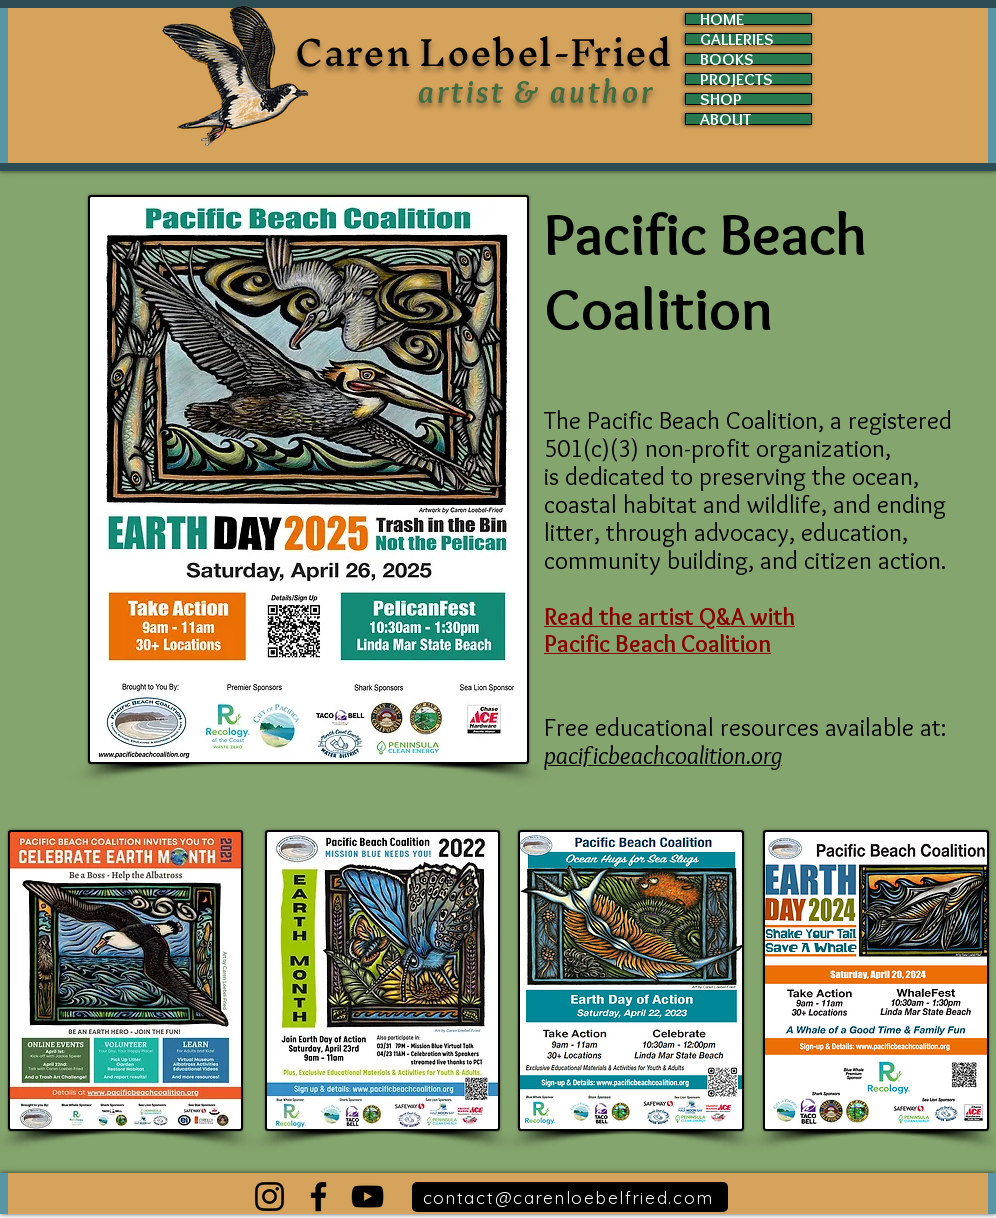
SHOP (721, 99)
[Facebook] (318, 1196)
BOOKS (727, 59)
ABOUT (725, 119)
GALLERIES (737, 39)
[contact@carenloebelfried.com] (570, 1197)
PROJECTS (736, 79)
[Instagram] (269, 1196)
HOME (722, 19)
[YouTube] (367, 1196)
